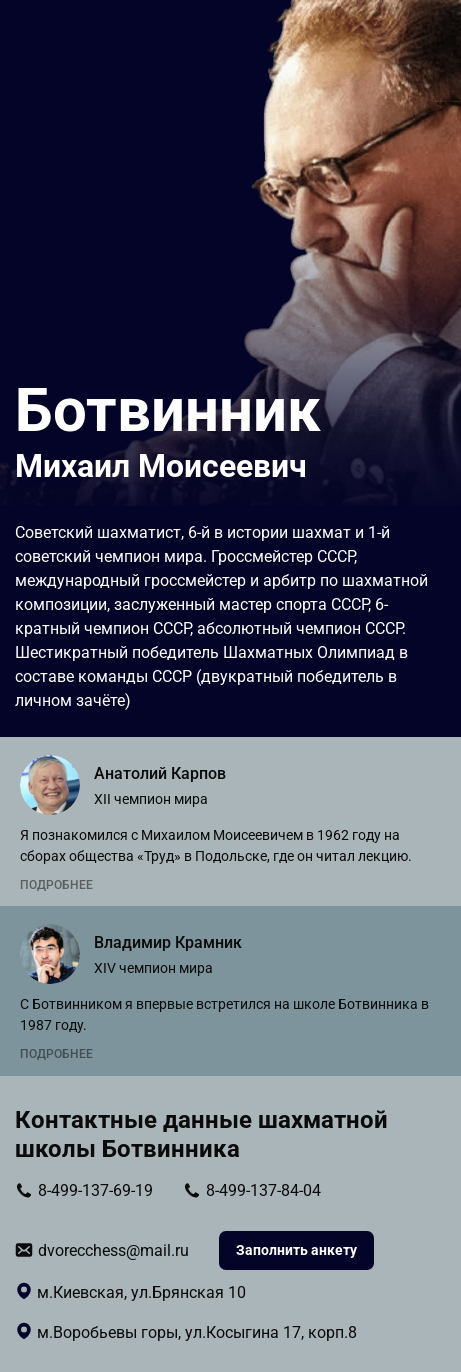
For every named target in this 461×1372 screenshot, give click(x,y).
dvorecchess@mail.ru (113, 1250)
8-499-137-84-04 (263, 1190)
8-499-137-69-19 (95, 1190)
